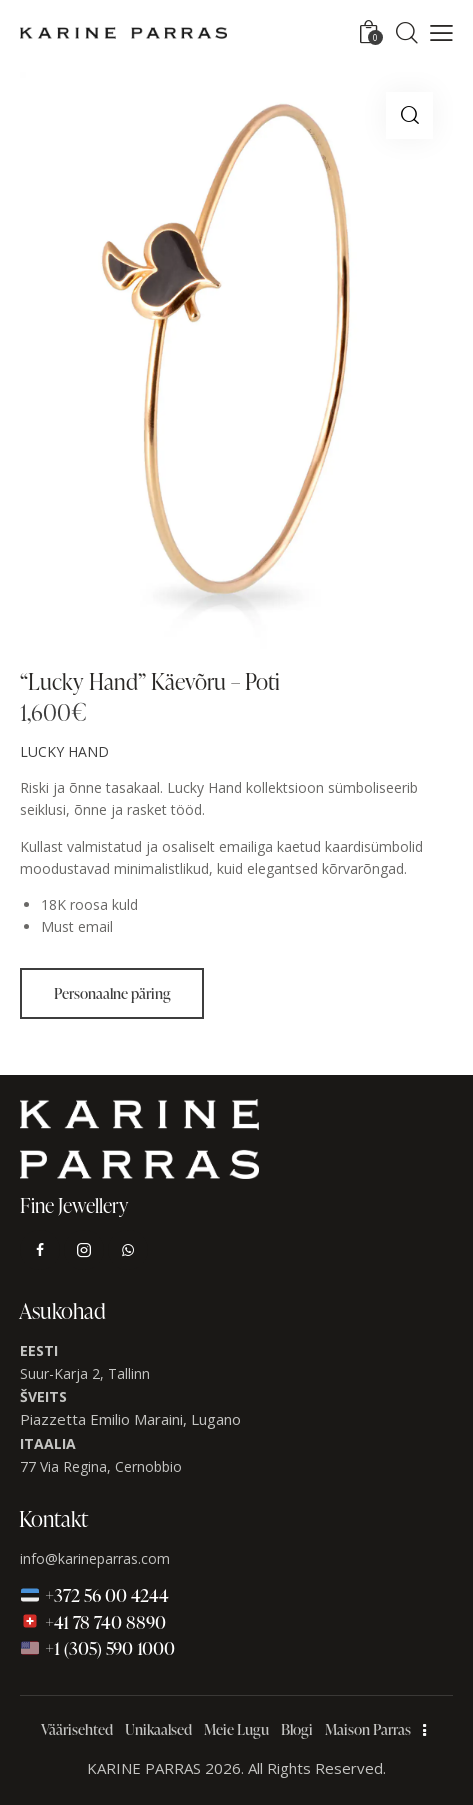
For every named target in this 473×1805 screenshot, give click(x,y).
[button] (441, 33)
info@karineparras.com (95, 1558)
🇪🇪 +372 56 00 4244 (95, 1594)
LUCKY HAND (64, 751)
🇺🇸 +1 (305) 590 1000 (98, 1647)
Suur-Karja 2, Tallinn (85, 1373)
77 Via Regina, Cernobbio (101, 1466)
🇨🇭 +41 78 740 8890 (93, 1621)
